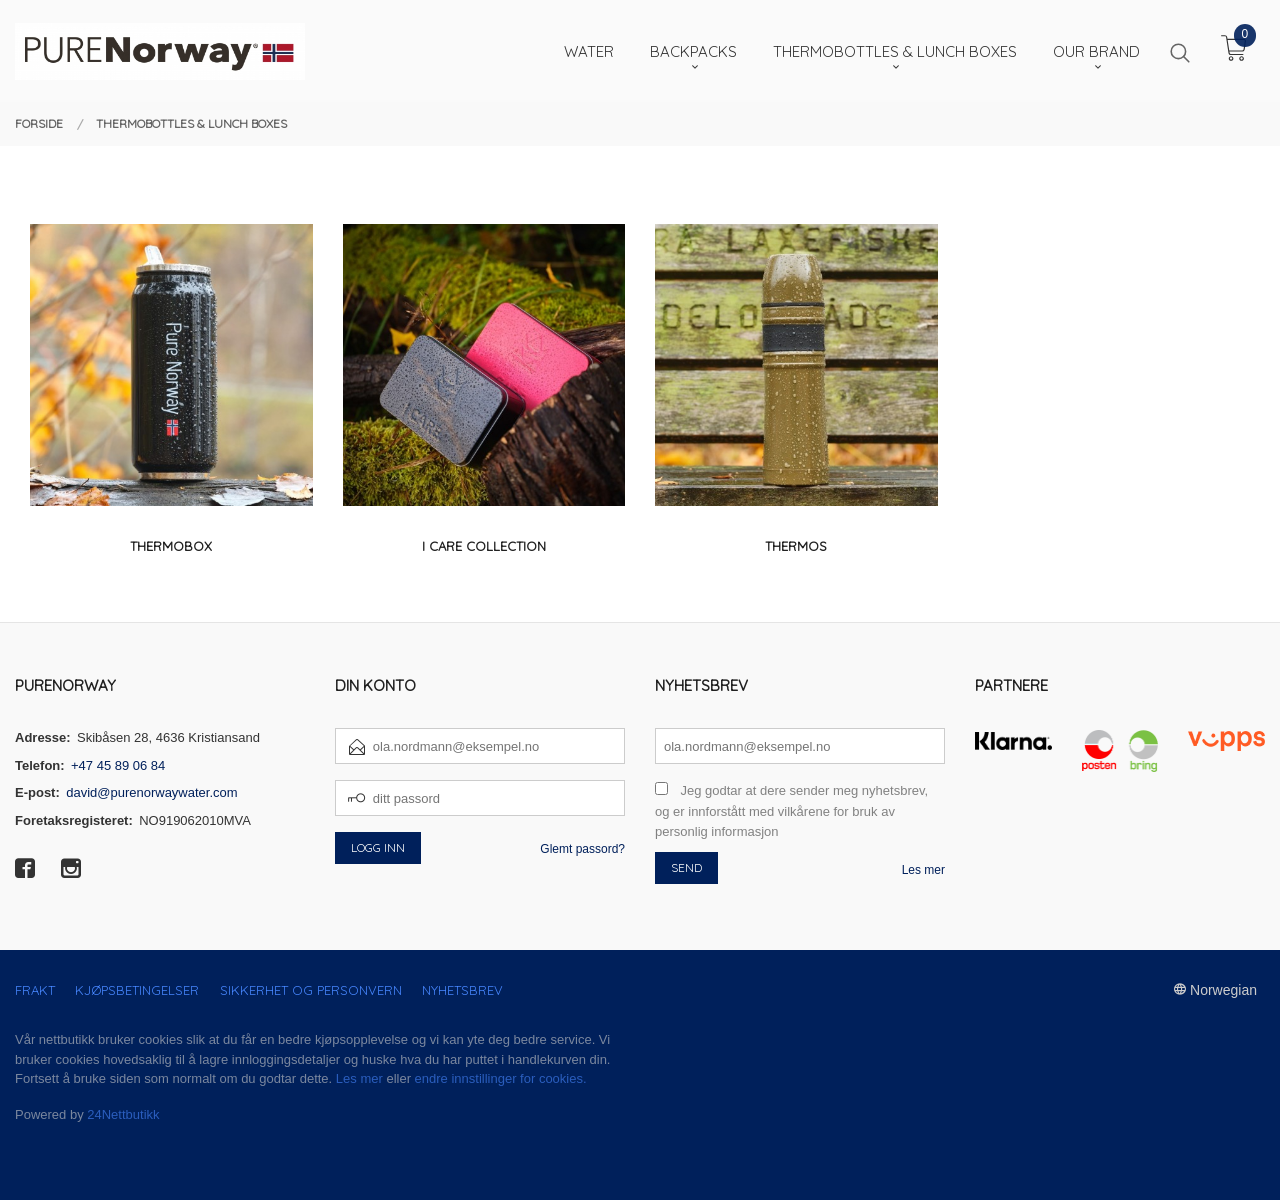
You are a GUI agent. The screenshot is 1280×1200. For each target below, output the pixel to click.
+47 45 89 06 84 (118, 765)
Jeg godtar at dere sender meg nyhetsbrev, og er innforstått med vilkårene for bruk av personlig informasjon (791, 811)
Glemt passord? (582, 849)
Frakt (35, 990)
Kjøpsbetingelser (137, 990)
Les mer (923, 870)
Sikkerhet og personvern (311, 990)
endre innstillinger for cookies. (501, 1078)
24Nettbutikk (123, 1114)
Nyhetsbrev (462, 990)
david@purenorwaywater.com (151, 792)
